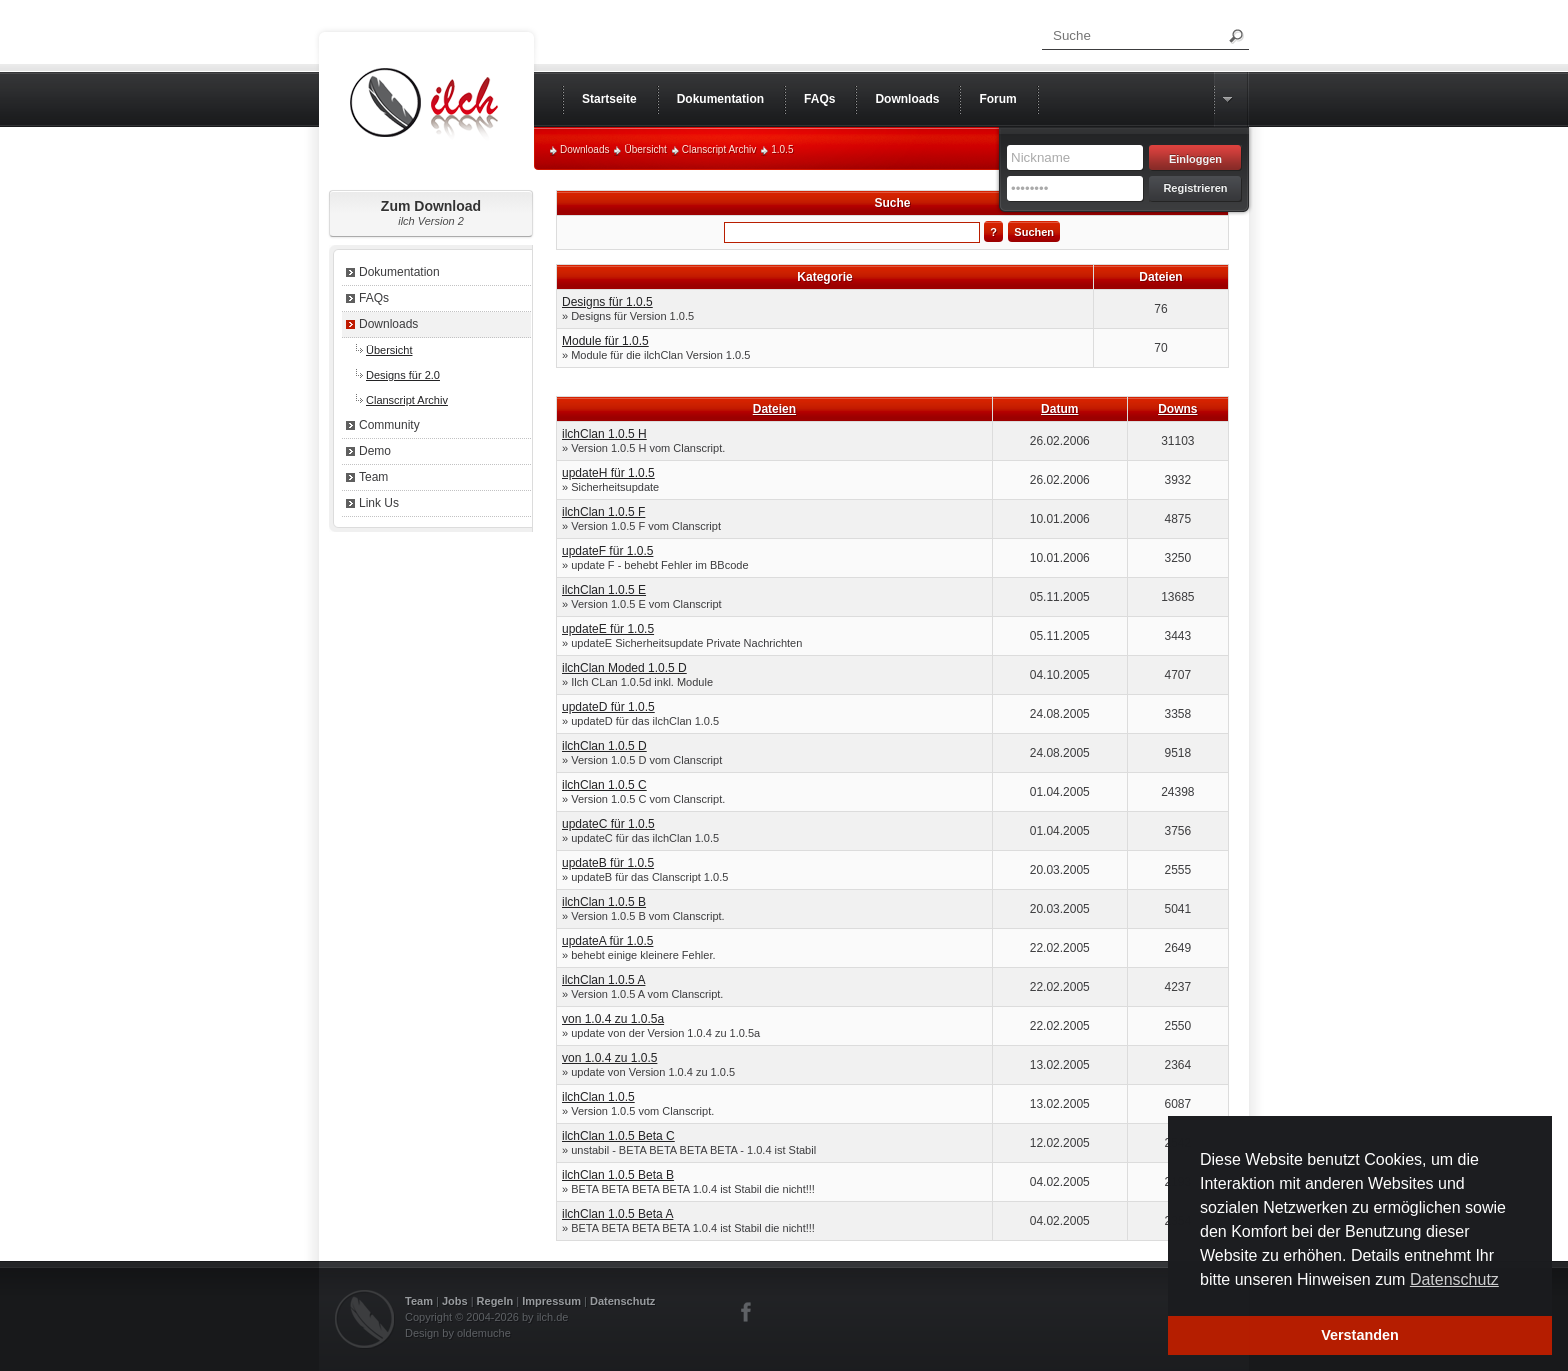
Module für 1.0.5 (605, 341)
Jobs (455, 1301)
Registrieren (1195, 188)
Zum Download (431, 212)
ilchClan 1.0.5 (598, 1097)
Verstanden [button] (1360, 1335)
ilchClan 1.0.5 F (603, 512)
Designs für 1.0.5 (607, 302)
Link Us (379, 503)
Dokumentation (399, 272)
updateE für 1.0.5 (608, 629)
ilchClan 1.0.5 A (603, 980)
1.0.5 (782, 149)
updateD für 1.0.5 (608, 707)
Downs (1177, 409)
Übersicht (645, 149)
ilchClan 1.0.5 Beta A (617, 1214)
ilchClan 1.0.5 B (604, 902)
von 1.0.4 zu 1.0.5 (609, 1058)
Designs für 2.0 (403, 375)
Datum (1059, 409)
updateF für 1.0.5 (607, 551)
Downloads (584, 149)
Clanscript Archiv (719, 149)
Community (389, 425)
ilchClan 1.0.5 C (604, 785)
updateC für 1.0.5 (608, 824)
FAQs (374, 298)
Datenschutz (622, 1301)
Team (373, 477)
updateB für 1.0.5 (608, 863)
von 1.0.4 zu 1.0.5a (613, 1019)
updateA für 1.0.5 (607, 941)
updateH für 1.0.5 (608, 473)
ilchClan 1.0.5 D (604, 746)
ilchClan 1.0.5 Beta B (618, 1175)
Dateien (774, 409)
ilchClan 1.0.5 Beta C (618, 1136)
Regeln (495, 1301)
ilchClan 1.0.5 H (604, 434)
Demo (375, 451)
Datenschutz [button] (1454, 1279)
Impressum (551, 1301)
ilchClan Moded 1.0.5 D (624, 668)
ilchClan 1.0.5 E (604, 590)
